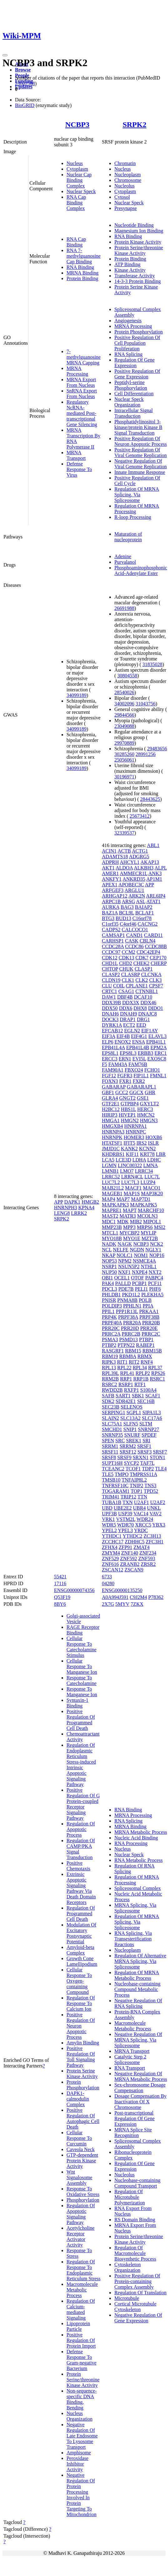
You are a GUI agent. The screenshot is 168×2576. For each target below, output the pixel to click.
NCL (106, 1249)
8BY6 (60, 1604)
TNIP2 (136, 1485)
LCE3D (123, 1159)
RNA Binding (80, 267)
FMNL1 (158, 1075)
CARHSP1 (113, 940)
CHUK (126, 968)
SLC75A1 (112, 1423)
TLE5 (107, 1474)
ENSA (138, 1042)
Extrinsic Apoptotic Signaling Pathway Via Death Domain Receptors (81, 1888)
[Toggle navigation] (4, 55)
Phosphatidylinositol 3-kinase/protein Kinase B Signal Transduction (138, 427)
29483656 (157, 748)
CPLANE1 (137, 985)
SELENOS (131, 1407)
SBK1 (138, 1395)
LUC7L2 (111, 1182)
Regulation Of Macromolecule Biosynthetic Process (135, 2253)
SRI (146, 1440)
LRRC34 (144, 1171)
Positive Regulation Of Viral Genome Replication (140, 452)
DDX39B (111, 1002)
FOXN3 (110, 1081)
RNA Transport (129, 2068)
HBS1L (128, 1109)
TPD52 (151, 1491)
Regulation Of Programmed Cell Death (81, 1913)
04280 (108, 1583)
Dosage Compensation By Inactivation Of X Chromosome (140, 2101)
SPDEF (148, 1435)
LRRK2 (79, 1213)
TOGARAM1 (116, 1491)
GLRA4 (110, 1098)
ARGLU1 (134, 890)
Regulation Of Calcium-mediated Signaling (81, 2309)
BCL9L (126, 912)
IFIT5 (129, 1143)
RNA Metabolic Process (138, 1860)
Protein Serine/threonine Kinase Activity (138, 250)
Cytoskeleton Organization (127, 2267)
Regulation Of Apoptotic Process (81, 1829)
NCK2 (156, 1244)
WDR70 (125, 1524)
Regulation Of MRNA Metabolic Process (136, 1975)
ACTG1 (140, 851)
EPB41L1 (156, 1042)
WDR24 (144, 1519)
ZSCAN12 (112, 1569)
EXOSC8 (156, 1058)
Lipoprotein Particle (78, 2326)
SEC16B (146, 1401)
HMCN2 (146, 1115)
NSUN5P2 (128, 1266)
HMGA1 (111, 1120)
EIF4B (123, 1036)
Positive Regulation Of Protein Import (81, 2340)
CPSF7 (156, 985)
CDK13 (126, 957)
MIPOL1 (152, 1221)
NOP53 (109, 1261)
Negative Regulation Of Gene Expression (138, 2317)
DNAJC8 (147, 1013)
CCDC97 (111, 952)
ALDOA (124, 867)
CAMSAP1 (113, 935)
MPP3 (129, 1227)
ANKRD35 (133, 879)
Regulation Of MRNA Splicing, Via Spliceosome (136, 494)
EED (141, 1025)
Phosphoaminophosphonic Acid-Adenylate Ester (140, 570)
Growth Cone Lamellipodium (82, 1961)
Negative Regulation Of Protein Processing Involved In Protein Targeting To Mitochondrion (81, 2494)
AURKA (110, 907)
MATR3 (128, 1216)
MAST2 (110, 1216)
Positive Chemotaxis (78, 1865)
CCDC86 (134, 946)
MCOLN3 (147, 1216)
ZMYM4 (111, 1553)
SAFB (108, 1395)
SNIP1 (130, 1429)
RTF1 (140, 1384)
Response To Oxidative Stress (83, 2191)
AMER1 (110, 873)
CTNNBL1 (147, 991)
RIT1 (122, 1362)
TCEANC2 (113, 1468)
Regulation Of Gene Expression (134, 362)
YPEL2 (109, 1530)
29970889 (124, 743)
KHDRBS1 (113, 1154)
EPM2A (159, 1047)
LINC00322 (130, 1165)
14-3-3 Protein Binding (137, 281)
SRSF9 (124, 1457)
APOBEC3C (131, 884)
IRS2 (141, 1143)
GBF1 (108, 1092)
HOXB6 (154, 1137)
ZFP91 (125, 1547)
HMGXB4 (112, 1126)
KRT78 (147, 1154)
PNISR (109, 1300)
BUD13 (123, 918)
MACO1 (152, 1188)
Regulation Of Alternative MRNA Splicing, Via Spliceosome (140, 1961)
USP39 (125, 1513)
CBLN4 (148, 940)
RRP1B (141, 1378)
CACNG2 (148, 924)
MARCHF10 (151, 1210)
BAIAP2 (143, 907)
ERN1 (125, 1058)
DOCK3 (110, 1019)
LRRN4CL (132, 1176)
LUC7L (152, 1176)
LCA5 (108, 1159)
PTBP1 (146, 1339)
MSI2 (159, 1227)
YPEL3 (125, 1530)
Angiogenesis (127, 320)
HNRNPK (112, 1137)
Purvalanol (125, 562)
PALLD (123, 1283)
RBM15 (133, 1350)
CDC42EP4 (148, 952)
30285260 (124, 754)
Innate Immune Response (139, 472)
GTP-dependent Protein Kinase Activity (82, 2160)
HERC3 (145, 1109)
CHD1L (110, 963)
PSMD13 (128, 1339)
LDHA (139, 1159)
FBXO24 (134, 1070)
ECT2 (129, 1025)
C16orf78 (141, 918)
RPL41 (127, 1373)
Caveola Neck (81, 2149)
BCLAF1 (144, 912)
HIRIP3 (109, 1115)
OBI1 (107, 1277)
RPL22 (124, 1367)
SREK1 (133, 1440)
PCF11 (155, 1283)
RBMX (144, 1356)
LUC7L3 (130, 1182)
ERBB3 (145, 1053)
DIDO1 (155, 1008)
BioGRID (24, 105)
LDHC (154, 1159)
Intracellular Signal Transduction (133, 413)
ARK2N (136, 895)
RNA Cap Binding (76, 241)
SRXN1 (141, 1457)
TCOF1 (133, 1468)
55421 (60, 1576)
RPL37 (155, 1367)
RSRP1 (125, 1384)
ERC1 (161, 1053)
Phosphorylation (83, 2200)
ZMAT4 (142, 1547)
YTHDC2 (132, 1536)
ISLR (153, 1143)
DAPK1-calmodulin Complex (78, 2099)
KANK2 (129, 1148)
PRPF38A (128, 1317)
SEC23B (110, 1407)
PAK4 (108, 1283)
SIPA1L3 (151, 1412)
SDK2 (108, 1401)
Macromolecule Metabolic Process (82, 2289)
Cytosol (122, 197)
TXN (127, 1502)
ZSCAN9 (134, 1569)
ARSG (128, 901)
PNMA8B (127, 1300)
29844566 (124, 715)
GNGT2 (127, 1098)
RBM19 (110, 1356)
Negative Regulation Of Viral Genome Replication (140, 463)
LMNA (150, 1165)
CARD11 (153, 935)
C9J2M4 (138, 1597)
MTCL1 (110, 1232)
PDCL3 (109, 1289)
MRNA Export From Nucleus (81, 382)
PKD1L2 (131, 1294)
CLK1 (128, 980)
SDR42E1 (126, 1401)
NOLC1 (124, 1255)
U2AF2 (157, 1502)
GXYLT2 (149, 1103)
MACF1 (133, 1188)
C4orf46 (128, 924)
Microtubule (126, 2298)
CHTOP (110, 968)
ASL (141, 901)
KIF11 (132, 1154)
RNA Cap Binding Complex (76, 202)
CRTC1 (109, 991)
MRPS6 (145, 1227)
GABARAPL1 (141, 1086)
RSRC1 (157, 1378)
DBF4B (125, 997)
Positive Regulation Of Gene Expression (137, 373)
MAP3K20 (152, 1193)
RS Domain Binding (134, 2219)
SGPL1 (133, 1412)
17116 (60, 1583)
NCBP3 (77, 124)
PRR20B (151, 1322)
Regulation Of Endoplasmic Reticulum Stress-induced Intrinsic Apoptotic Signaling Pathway (81, 1764)
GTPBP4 (130, 1103)
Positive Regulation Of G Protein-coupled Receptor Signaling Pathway (83, 1804)
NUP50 (109, 1272)
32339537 (124, 832)
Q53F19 (62, 1597)
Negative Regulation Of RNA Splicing (138, 2003)
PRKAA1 (149, 1311)
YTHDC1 (111, 1536)
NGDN (137, 1249)
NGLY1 (153, 1249)
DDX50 (110, 1008)
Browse (23, 69)
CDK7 (142, 957)
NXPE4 (139, 1272)
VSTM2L (126, 1519)
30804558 (127, 675)
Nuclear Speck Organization (129, 402)
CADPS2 (111, 929)
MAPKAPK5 (143, 1204)
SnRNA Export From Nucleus (82, 393)
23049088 (124, 726)
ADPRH (110, 862)
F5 (104, 1064)
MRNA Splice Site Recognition (133, 2132)
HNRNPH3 (65, 1207)
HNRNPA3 (113, 1131)
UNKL (154, 1508)
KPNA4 (86, 1207)
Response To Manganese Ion (82, 1691)
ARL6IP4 (156, 895)
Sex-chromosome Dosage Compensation (140, 2087)
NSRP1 (109, 1266)
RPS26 (158, 1373)
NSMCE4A (144, 1261)
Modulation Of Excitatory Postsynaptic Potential (81, 1933)
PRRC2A (111, 1334)
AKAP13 (150, 862)
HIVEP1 (127, 1115)
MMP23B (112, 1227)
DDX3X (130, 1002)
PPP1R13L (127, 1311)
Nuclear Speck (81, 191)
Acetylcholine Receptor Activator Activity (81, 2236)
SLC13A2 (130, 1418)
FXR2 (139, 1081)
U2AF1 (141, 1502)
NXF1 (124, 1272)
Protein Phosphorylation (138, 331)
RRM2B (110, 1378)
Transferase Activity (134, 275)
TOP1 (137, 1491)
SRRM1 (110, 1446)
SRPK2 (134, 124)
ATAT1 (153, 901)
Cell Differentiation (133, 393)
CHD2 (125, 963)
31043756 (146, 703)
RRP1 (126, 1378)
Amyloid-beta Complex (80, 1950)
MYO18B (112, 1238)
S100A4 (148, 1390)
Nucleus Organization (79, 2416)
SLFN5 (130, 1423)
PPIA (148, 1305)
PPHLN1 (132, 1305)
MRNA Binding (83, 272)
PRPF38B (149, 1317)
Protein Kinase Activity (137, 242)
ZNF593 (146, 1558)
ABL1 (153, 845)
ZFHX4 (109, 1547)
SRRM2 (128, 1446)
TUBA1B (111, 1502)
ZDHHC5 (135, 1541)
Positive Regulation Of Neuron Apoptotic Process (140, 441)
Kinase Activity (130, 270)
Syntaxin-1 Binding (77, 1702)
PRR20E (149, 1328)
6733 (107, 1576)
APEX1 (109, 884)
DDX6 (125, 1008)
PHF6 (155, 1289)
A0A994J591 (115, 1597)
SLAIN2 (110, 1418)
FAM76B (137, 1064)
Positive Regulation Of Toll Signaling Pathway (81, 2057)
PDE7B (126, 1289)
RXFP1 (131, 1390)
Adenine (122, 556)
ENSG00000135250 (122, 1590)
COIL (119, 985)
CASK (131, 940)
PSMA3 (110, 1339)
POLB (145, 1300)
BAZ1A (110, 912)
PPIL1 (108, 1311)
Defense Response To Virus (79, 469)
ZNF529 (110, 1558)
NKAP (108, 1255)
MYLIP (148, 1232)
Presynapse (125, 208)
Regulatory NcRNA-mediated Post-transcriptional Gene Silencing (82, 413)
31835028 (152, 664)
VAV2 (156, 1513)
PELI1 (141, 1289)
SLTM (145, 1423)
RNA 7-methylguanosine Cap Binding (84, 256)
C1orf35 (110, 924)
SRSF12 (128, 1451)
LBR (161, 1154)
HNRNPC (136, 1131)
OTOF (137, 1277)
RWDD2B (112, 1390)
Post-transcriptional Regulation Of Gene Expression (134, 2118)
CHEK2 (141, 963)
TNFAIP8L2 (134, 1480)
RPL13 (109, 1367)
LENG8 (62, 1213)
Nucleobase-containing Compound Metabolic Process (137, 1989)
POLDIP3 (112, 1305)
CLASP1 (144, 968)
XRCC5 (143, 1524)
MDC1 (109, 1221)
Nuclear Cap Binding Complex (79, 180)
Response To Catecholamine (81, 1680)
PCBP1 (139, 1283)
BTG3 (108, 918)
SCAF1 (152, 1395)
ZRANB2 (129, 1564)
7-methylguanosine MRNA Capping (84, 357)
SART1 (123, 1395)
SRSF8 (109, 1457)
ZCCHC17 (112, 1541)
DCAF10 (143, 997)
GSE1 (143, 1098)
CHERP (159, 963)
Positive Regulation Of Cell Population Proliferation (137, 343)
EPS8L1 (110, 1053)
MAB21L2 (113, 1188)
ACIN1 (109, 851)
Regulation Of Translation (140, 2292)
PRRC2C (150, 1334)
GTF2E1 (110, 1103)
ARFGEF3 (112, 890)
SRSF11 (110, 1451)
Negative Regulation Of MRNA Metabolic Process (140, 2076)
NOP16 (156, 1255)
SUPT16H (112, 1463)
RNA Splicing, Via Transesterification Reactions (133, 1939)
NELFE (121, 1249)
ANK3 (155, 873)
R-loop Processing (132, 517)
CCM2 (129, 952)
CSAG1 (126, 991)
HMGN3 (149, 1120)
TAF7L (147, 1463)
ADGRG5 (139, 856)
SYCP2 (131, 1463)
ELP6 (107, 1042)
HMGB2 (90, 1202)
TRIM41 (110, 1496)
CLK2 (142, 980)
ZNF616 (110, 1564)
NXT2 (155, 1272)
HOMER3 (134, 1137)
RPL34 (140, 1367)
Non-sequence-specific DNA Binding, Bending (82, 2399)
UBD (107, 1508)
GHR (150, 1092)
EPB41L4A (113, 1047)
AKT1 (108, 867)
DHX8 (140, 1008)
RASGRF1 (113, 1350)
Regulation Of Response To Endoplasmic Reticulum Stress (84, 2270)
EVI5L (139, 1058)
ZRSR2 (148, 1564)
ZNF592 (128, 1558)
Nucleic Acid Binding (136, 1837)
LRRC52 (111, 1176)
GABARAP (114, 1086)
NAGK (124, 1244)
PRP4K (109, 1317)
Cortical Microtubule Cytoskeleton (135, 2306)
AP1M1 (154, 879)
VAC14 (140, 1513)
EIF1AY (149, 1030)
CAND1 (134, 935)
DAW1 (109, 997)
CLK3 (155, 980)
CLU (107, 985)
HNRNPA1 (135, 1126)
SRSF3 (144, 1451)
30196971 (124, 776)
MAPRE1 (111, 1210)
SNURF (132, 1435)
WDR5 (109, 1524)
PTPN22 (126, 1345)
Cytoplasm (77, 169)
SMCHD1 (112, 1429)
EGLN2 (132, 1030)
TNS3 (150, 1485)
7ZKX (137, 1604)
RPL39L (110, 1373)
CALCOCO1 (135, 929)
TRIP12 (128, 1496)
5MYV (122, 1604)
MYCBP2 (130, 1232)
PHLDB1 (111, 1294)
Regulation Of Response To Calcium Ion (81, 2003)
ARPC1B (111, 901)
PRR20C (111, 1328)
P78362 (156, 1597)
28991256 (146, 754)
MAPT (129, 1210)
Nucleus (75, 163)
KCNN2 (147, 1148)
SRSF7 (160, 1451)
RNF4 (147, 1362)
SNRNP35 (112, 1435)
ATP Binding (127, 264)
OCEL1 (122, 1277)
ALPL (161, 867)
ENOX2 (123, 1042)
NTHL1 (149, 1266)
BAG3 (127, 907)
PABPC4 (154, 1277)
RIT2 (134, 1362)
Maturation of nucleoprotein (128, 536)
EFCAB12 (112, 1030)
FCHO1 (152, 1070)
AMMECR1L (133, 873)
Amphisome (79, 2452)
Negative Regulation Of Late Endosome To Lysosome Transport (82, 2436)
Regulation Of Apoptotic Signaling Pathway (81, 2214)
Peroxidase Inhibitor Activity (77, 2464)
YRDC (141, 1530)
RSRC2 (109, 1384)
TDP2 (148, 1468)
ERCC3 (109, 1058)
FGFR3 (124, 1075)
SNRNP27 (148, 1429)
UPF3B (109, 1513)
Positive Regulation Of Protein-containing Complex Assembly (137, 2281)
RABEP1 (145, 1345)
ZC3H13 (152, 1536)
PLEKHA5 (152, 1294)
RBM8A (127, 1356)
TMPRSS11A (143, 1474)
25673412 (140, 816)
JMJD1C (111, 1148)
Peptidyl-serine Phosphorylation (130, 385)
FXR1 (125, 1081)
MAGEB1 (112, 1193)
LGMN (109, 1165)
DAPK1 (72, 1202)
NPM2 (124, 1261)
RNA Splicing (128, 354)
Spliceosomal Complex (137, 1888)
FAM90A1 (112, 1070)
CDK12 (109, 957)
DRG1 (143, 1019)
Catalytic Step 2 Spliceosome (130, 2059)
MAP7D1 (141, 1199)
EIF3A (108, 1036)
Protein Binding (82, 278)
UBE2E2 (123, 1508)
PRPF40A (112, 1322)
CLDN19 (111, 980)
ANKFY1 (111, 879)
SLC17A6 (152, 1418)
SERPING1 (113, 1412)
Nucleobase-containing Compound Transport (137, 2183)
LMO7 (127, 1171)
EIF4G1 (139, 1036)
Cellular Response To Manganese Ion (82, 1666)
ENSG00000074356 (74, 1590)
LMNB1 (110, 1171)
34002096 (124, 703)
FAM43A (117, 1064)
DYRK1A (112, 1025)
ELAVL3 (157, 1036)
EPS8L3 (128, 1053)
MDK (123, 1221)
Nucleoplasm (127, 174)
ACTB (124, 851)
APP (58, 1202)
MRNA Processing (77, 371)
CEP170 (158, 957)
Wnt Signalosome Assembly (79, 2177)
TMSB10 (111, 1480)
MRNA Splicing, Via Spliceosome (135, 1907)
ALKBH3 (143, 867)
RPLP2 (143, 1373)
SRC (120, 1440)
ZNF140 (129, 1553)
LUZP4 (148, 1182)
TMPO (121, 1474)
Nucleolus (124, 185)
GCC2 (121, 1092)
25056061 (124, 759)
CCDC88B (156, 946)
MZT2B (149, 1238)
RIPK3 (109, 1362)
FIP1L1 (141, 1075)
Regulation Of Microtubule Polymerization (129, 2197)
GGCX (136, 1092)
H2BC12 (111, 1109)
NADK (109, 1244)
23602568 (25, 83)
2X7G (108, 1604)
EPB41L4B (137, 1047)
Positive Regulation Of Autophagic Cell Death (83, 2118)
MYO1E (131, 1238)
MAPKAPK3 (115, 1204)
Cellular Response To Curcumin (79, 2138)
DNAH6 (110, 1013)
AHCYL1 (130, 862)
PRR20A (132, 1322)
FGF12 (109, 1075)
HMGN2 (130, 1120)
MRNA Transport (76, 455)
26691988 (124, 608)
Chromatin (125, 163)
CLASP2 (111, 974)
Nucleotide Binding (134, 225)
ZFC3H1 (155, 1541)
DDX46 (148, 1002)
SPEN (108, 1440)
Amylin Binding (83, 2042)
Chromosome (127, 180)
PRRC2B (131, 1334)
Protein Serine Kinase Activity (82, 2073)
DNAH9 (128, 1013)
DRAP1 (128, 1019)
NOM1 (141, 1255)
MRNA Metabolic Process (140, 1832)
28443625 (150, 799)
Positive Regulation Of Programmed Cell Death (81, 1720)
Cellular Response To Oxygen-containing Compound (79, 1981)
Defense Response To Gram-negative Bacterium (81, 2360)
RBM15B (152, 1350)
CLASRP (130, 974)
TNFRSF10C (115, 1485)
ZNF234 (147, 1553)
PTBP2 (109, 1345)
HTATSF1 (112, 1143)
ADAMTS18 (115, 856)
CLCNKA (151, 974)
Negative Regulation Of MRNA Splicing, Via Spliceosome (138, 2040)
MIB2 (136, 1221)
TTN (142, 1496)
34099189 (76, 695)
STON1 (158, 1457)
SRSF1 (144, 1446)
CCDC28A (113, 946)
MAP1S (132, 1193)
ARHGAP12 (114, 895)
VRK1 (108, 1519)
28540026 (124, 692)
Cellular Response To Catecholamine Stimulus (81, 1647)
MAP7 (123, 1199)
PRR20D (130, 1328)
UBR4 (139, 1508)
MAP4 (108, 1199)
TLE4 (161, 1468)
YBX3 (159, 1524)
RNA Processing (130, 1843)
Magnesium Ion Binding (138, 230)
